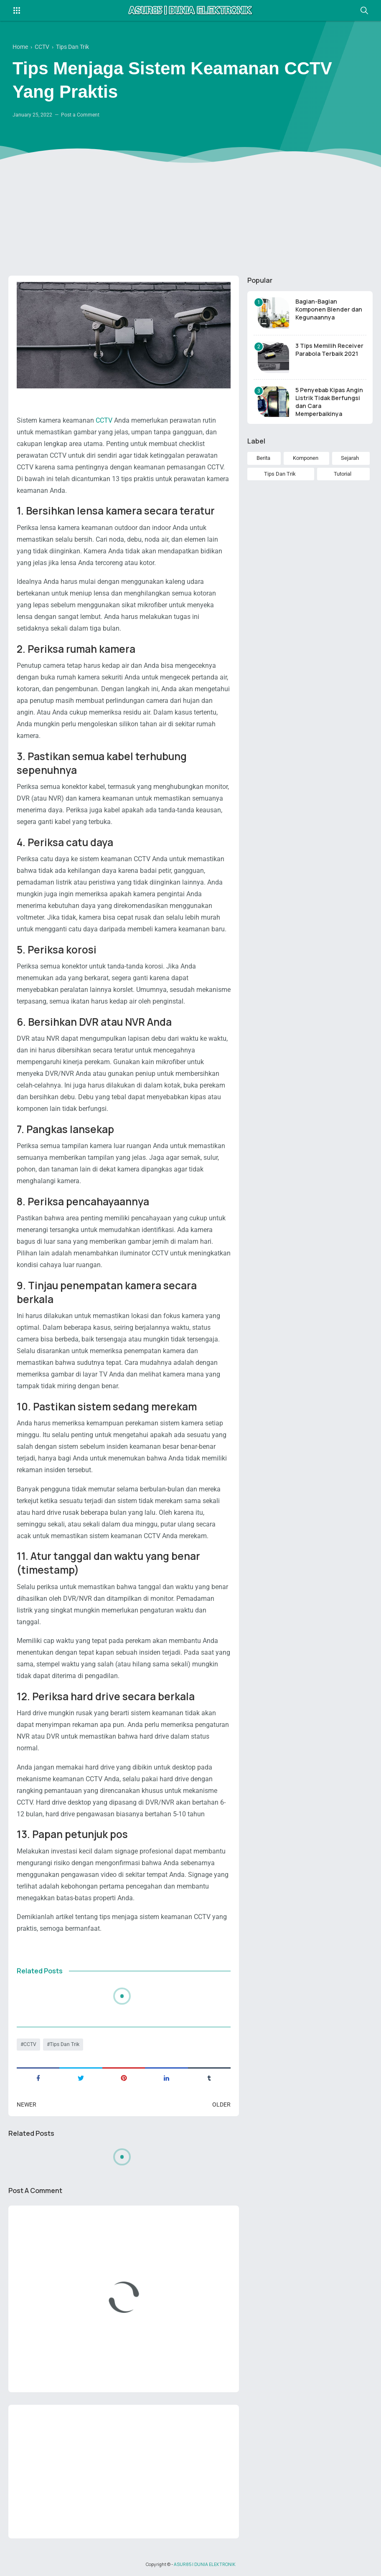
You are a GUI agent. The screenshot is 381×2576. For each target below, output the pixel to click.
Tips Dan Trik (64, 2044)
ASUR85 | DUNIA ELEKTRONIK (205, 2564)
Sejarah (350, 458)
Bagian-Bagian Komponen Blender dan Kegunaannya (328, 309)
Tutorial (342, 474)
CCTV (104, 420)
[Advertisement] (190, 204)
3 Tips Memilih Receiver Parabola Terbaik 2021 (329, 349)
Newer (26, 2104)
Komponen (305, 458)
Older (221, 2104)
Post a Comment (80, 115)
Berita (263, 458)
